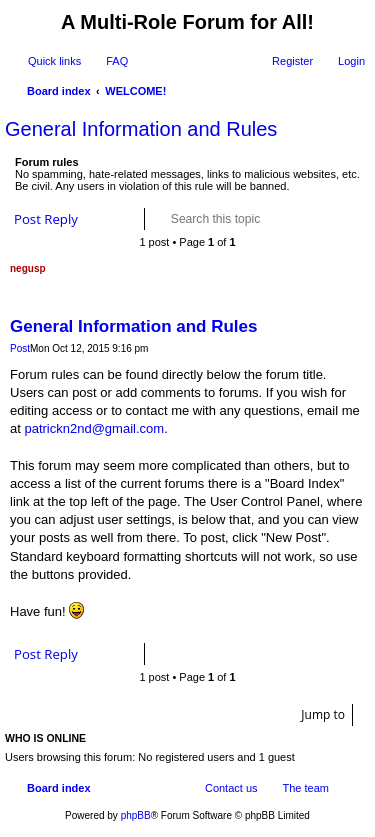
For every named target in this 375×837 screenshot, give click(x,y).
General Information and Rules (141, 129)
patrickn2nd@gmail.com (94, 428)
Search (292, 219)
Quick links (54, 61)
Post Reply (46, 219)
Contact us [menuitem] (231, 788)
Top (359, 627)
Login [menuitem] (351, 61)
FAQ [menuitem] (117, 61)
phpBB (136, 815)
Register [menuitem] (292, 61)
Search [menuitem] (357, 93)
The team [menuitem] (306, 788)
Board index (59, 788)
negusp (28, 268)
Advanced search (320, 219)
